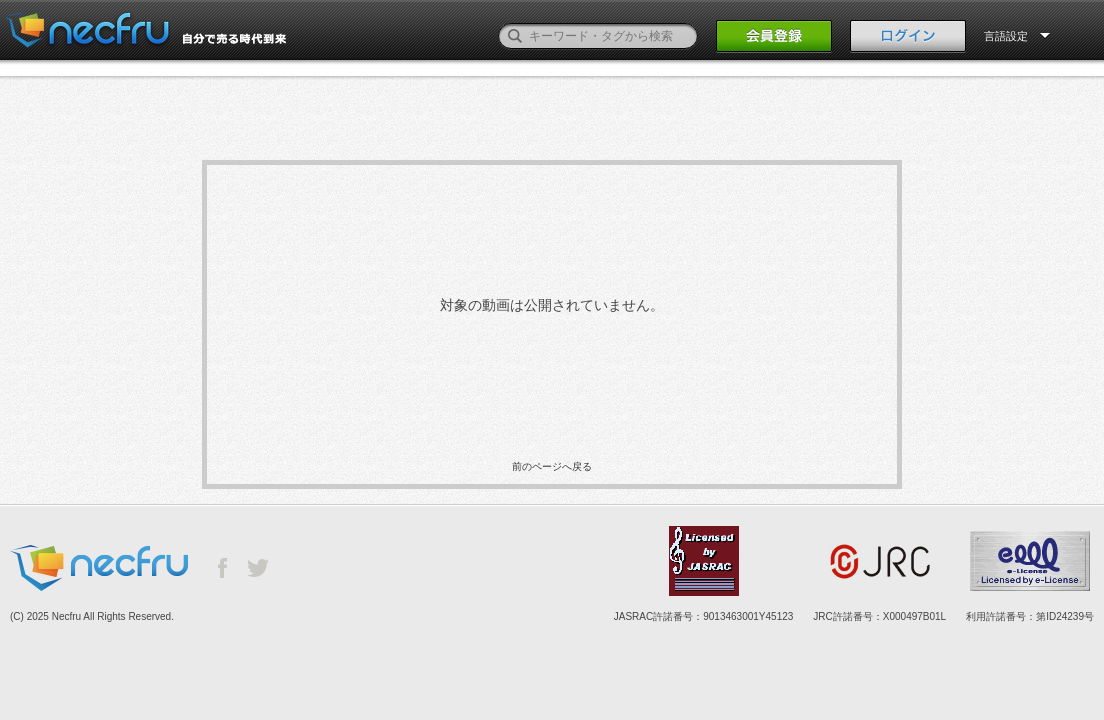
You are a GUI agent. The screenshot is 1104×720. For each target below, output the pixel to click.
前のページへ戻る (552, 466)
